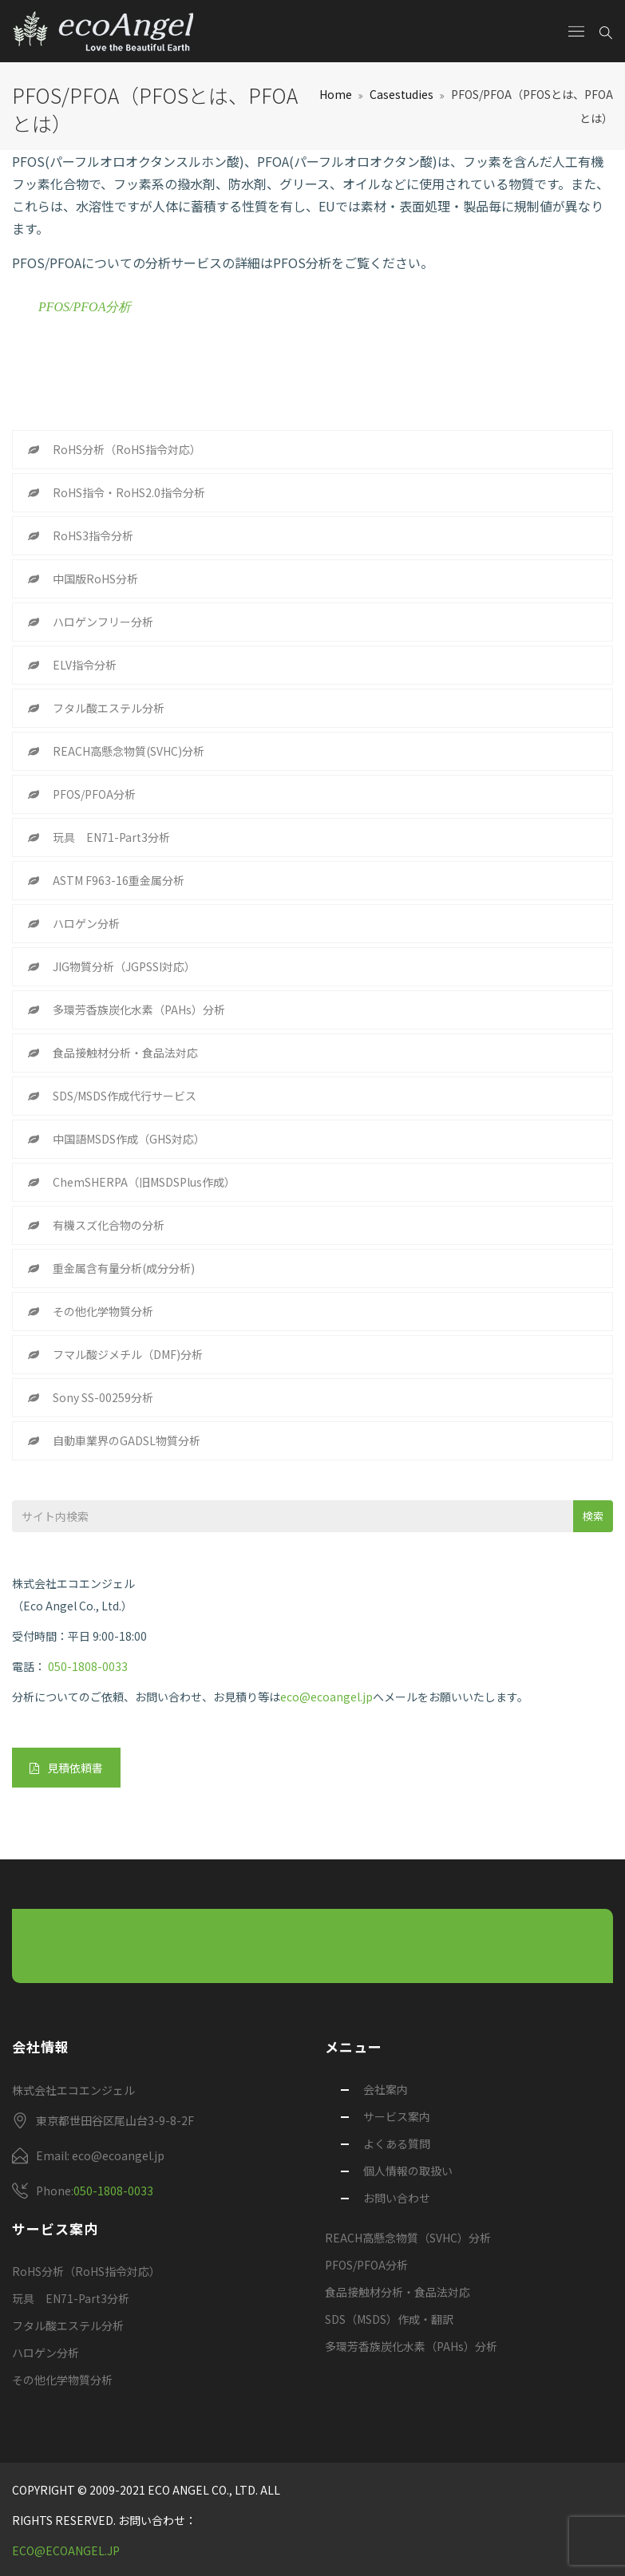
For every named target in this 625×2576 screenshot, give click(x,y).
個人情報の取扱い (408, 2171)
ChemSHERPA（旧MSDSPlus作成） (144, 1182)
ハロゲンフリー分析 (103, 622)
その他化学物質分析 (103, 1311)
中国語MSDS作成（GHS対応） (129, 1139)
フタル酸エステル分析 (108, 708)
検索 (593, 1515)
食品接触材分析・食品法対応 (125, 1053)
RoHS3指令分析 (93, 535)
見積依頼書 (66, 1768)
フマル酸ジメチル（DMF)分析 (128, 1354)
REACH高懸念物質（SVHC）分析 (408, 2238)
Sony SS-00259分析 (103, 1397)
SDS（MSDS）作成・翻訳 (389, 2319)
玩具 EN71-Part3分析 (111, 837)
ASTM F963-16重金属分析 (118, 880)
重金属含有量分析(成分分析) (124, 1268)
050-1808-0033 (88, 1666)
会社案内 (385, 2089)
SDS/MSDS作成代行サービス (124, 1096)
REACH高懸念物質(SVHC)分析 (128, 751)
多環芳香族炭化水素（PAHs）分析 (139, 1009)
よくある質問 (396, 2143)
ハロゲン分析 (86, 923)
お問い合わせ (396, 2198)
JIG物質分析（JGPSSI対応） (124, 966)
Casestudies (401, 94)
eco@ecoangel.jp (326, 1697)
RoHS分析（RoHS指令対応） (127, 449)
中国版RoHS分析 (95, 579)
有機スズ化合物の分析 (108, 1225)
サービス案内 (396, 2116)
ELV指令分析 (85, 665)
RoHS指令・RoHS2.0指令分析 (129, 492)
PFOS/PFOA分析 (84, 307)
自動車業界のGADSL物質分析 (126, 1440)
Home (335, 94)
